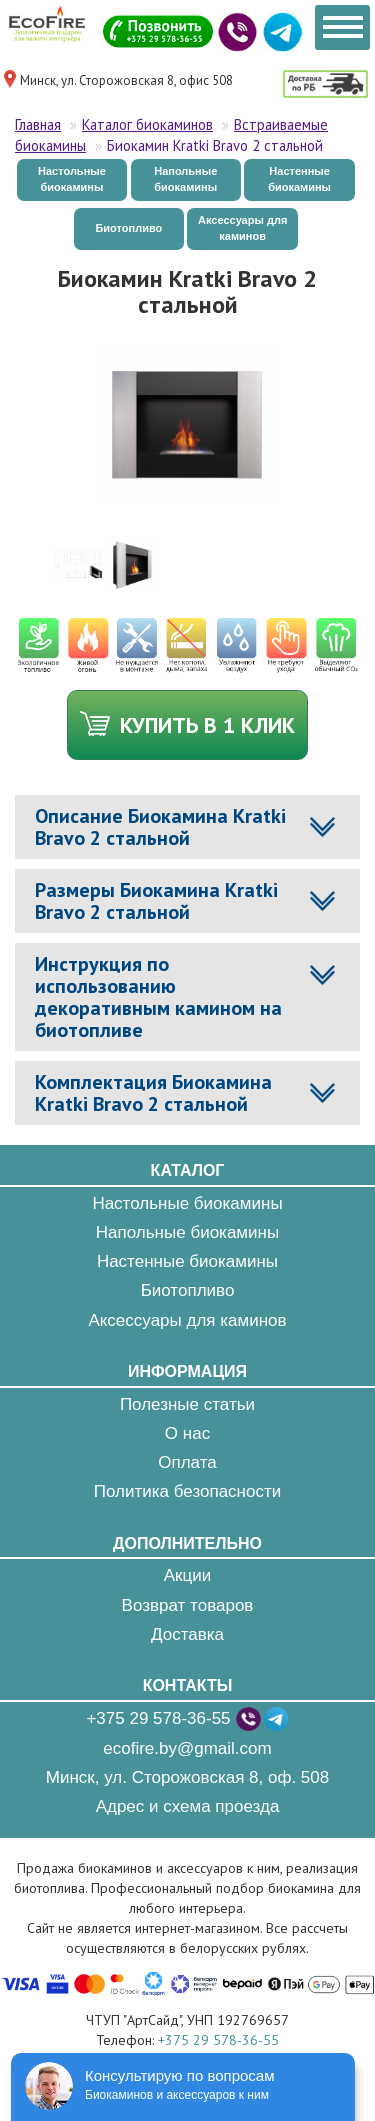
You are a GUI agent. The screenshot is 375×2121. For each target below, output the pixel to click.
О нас (187, 1433)
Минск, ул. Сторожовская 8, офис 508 (126, 80)
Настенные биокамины (299, 179)
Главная (38, 124)
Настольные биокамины (72, 179)
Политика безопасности (187, 1491)
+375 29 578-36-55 (158, 1718)
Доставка (187, 1634)
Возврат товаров (188, 1605)
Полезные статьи (187, 1404)
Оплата (187, 1462)
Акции (188, 1575)
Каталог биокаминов (147, 124)
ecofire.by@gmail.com (187, 1748)
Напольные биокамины (185, 179)
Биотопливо (128, 228)
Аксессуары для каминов (242, 228)
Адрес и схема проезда (188, 1806)
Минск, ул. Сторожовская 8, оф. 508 (187, 1777)
